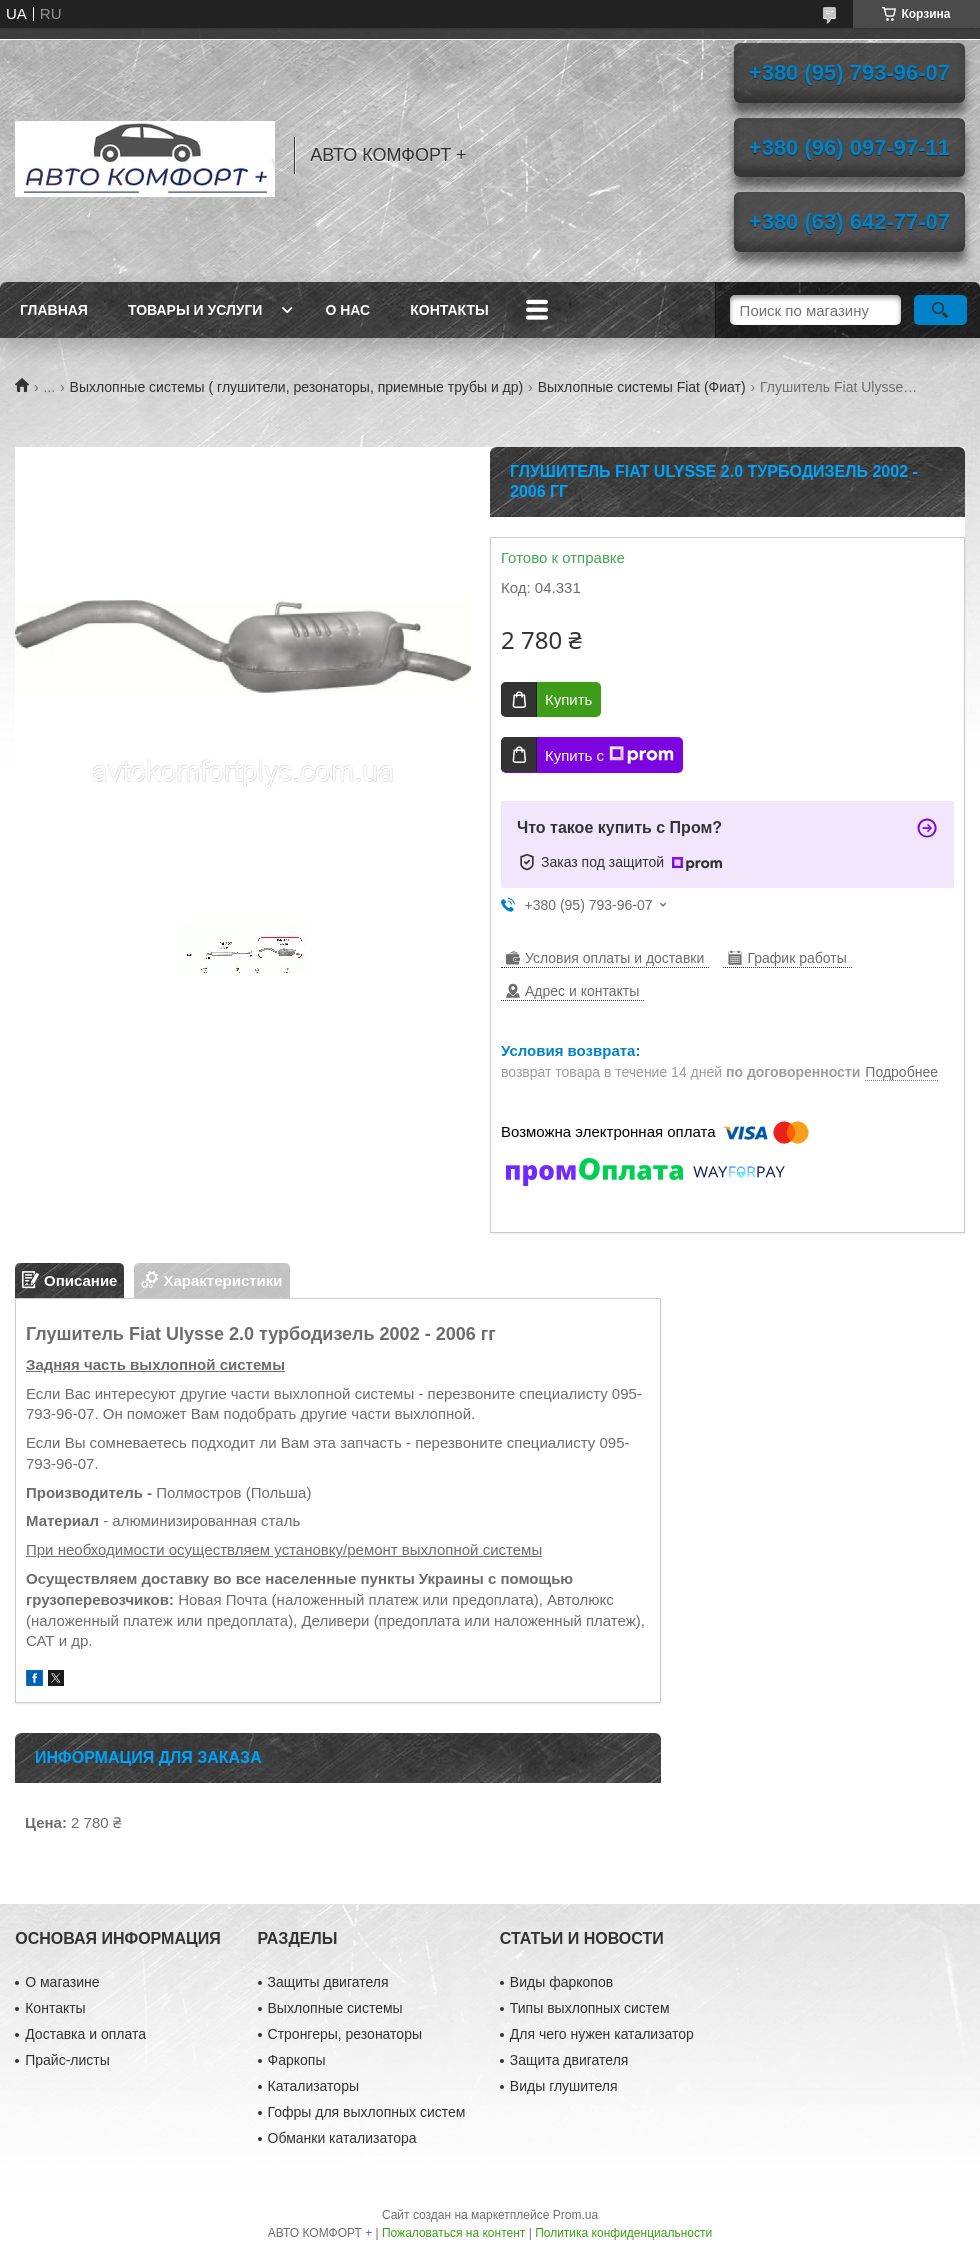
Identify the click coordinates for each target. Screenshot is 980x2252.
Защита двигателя (569, 2060)
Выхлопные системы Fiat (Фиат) (642, 387)
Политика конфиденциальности (623, 2233)
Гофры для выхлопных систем (367, 2112)
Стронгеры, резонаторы (345, 2034)
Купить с (609, 755)
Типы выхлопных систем (590, 2008)
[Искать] (940, 310)
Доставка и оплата (85, 2034)
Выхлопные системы (335, 2008)
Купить (568, 699)
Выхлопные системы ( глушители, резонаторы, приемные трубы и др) (297, 387)
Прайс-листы (67, 2060)
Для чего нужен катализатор (602, 2034)
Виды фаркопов (561, 1982)
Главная (54, 310)
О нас (347, 310)
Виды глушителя (564, 2086)
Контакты (449, 310)
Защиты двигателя (328, 1982)
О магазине (62, 1982)
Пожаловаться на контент (453, 2233)
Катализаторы (313, 2086)
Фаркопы (297, 2060)
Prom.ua (575, 2215)
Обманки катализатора (342, 2138)
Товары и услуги (195, 310)
